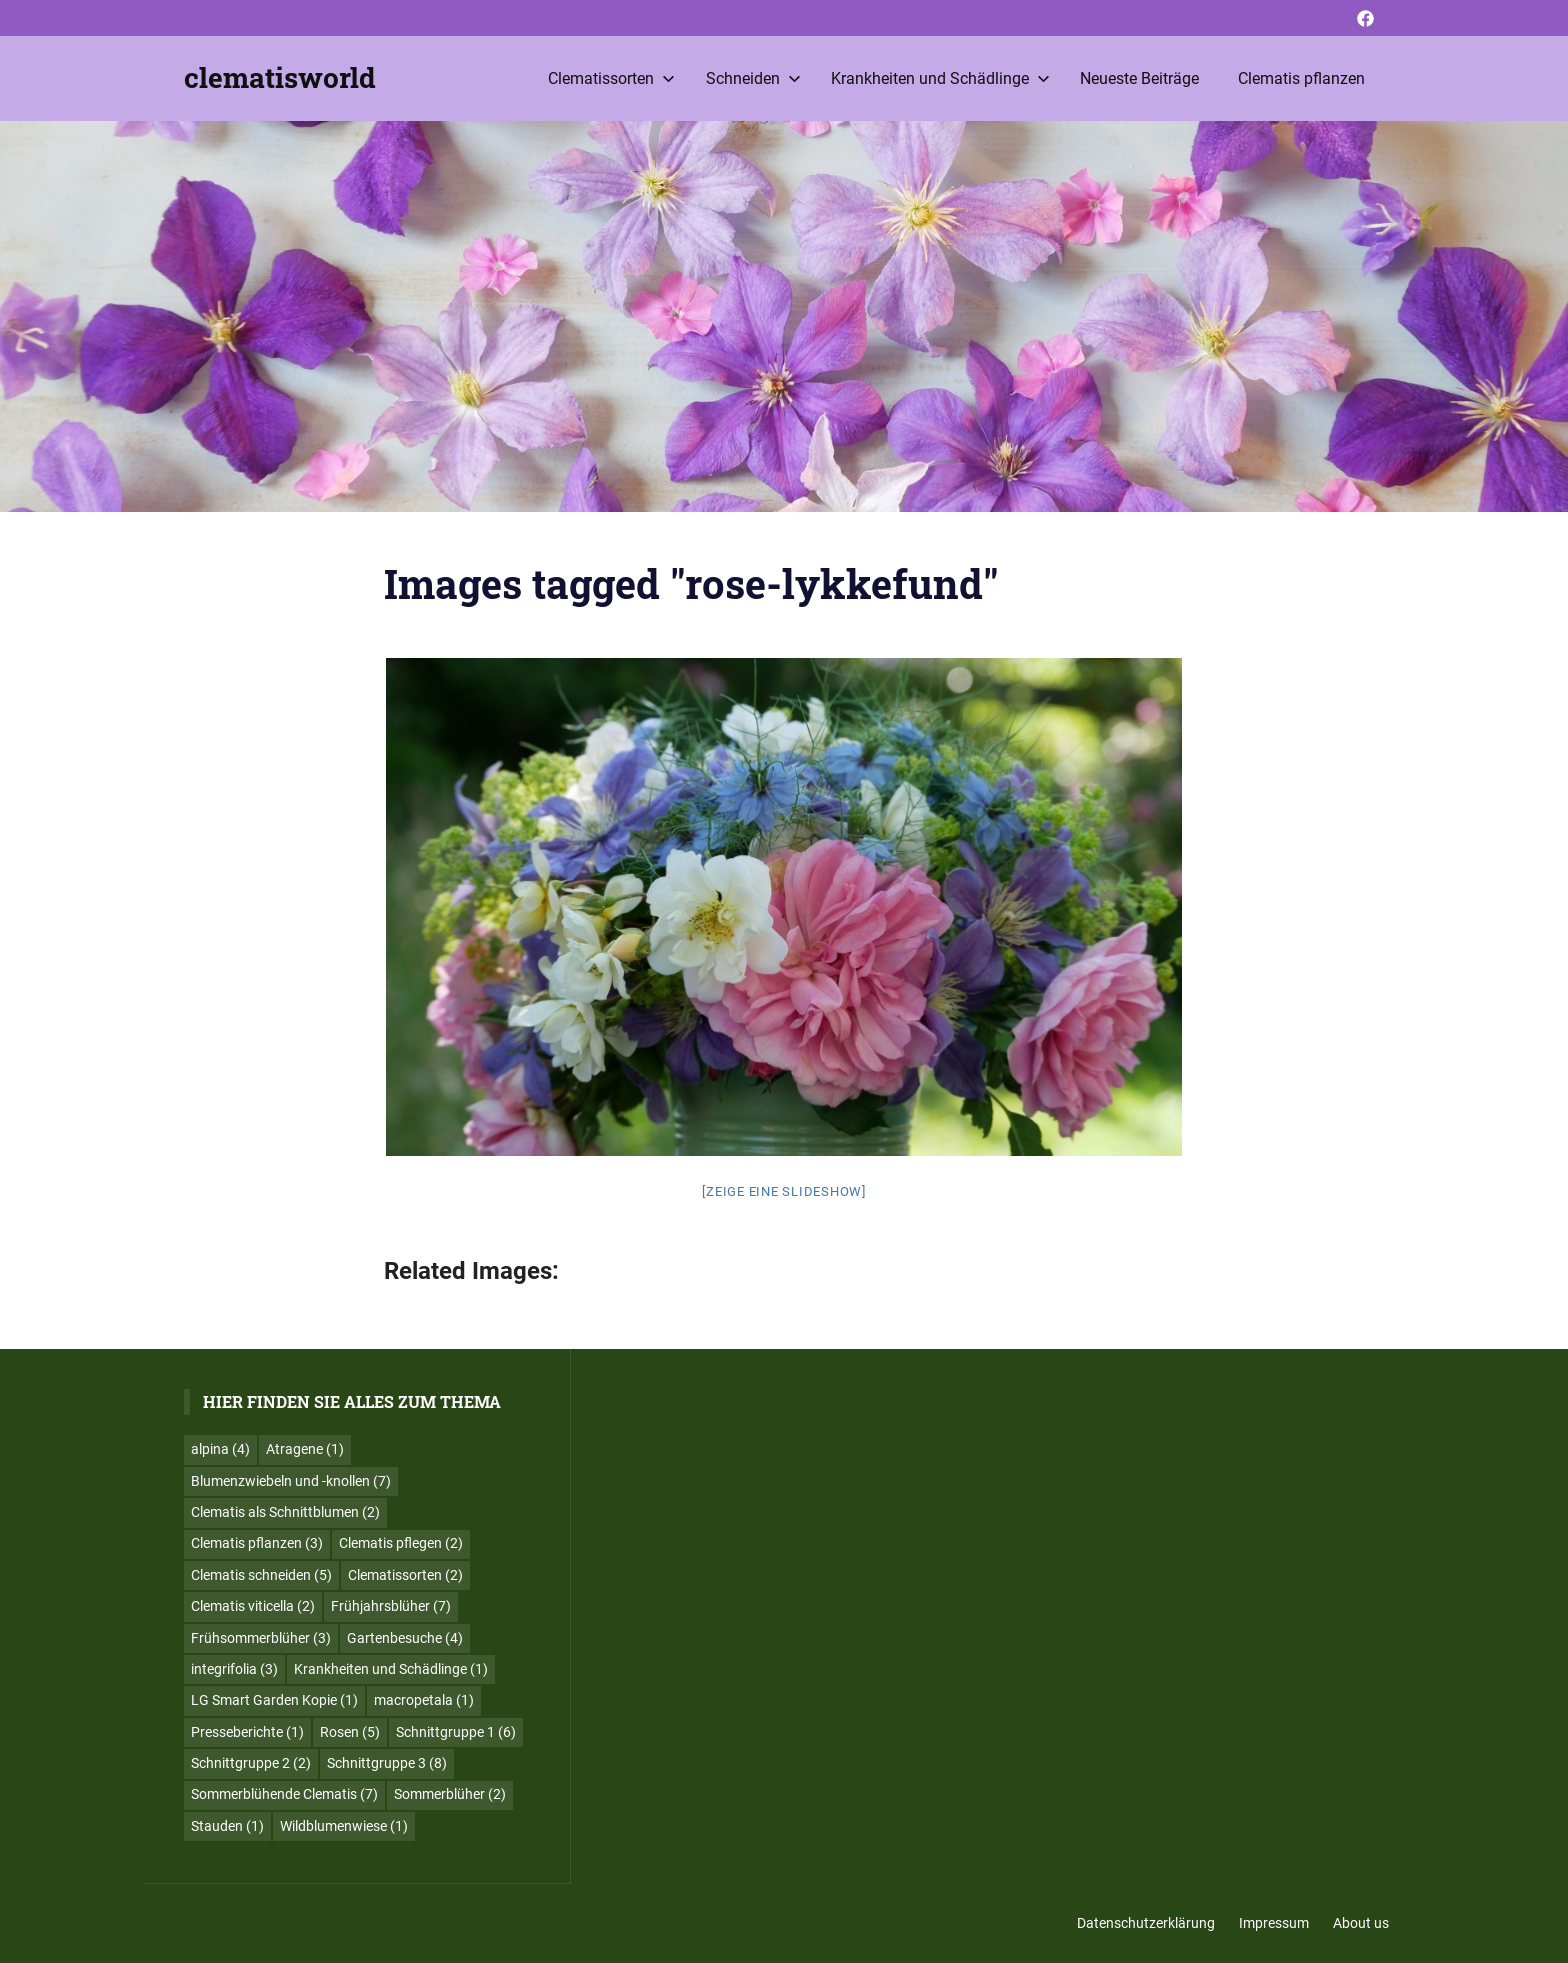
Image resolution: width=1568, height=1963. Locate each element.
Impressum (1274, 1923)
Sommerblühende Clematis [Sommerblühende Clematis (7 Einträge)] (284, 1794)
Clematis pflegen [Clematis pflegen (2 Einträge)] (401, 1543)
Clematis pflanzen (1301, 78)
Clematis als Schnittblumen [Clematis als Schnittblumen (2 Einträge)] (285, 1512)
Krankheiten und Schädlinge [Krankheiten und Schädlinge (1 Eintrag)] (391, 1669)
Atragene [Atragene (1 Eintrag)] (305, 1449)
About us (1361, 1923)
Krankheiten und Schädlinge (940, 78)
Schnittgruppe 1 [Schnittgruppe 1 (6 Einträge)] (456, 1732)
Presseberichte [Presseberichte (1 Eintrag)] (247, 1732)
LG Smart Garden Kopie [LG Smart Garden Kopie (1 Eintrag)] (274, 1700)
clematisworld (280, 77)
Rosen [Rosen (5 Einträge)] (350, 1732)
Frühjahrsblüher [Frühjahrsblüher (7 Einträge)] (391, 1606)
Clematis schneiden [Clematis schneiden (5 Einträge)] (261, 1575)
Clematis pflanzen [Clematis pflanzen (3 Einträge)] (257, 1543)
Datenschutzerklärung (1146, 1923)
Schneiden (753, 78)
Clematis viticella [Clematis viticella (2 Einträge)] (253, 1606)
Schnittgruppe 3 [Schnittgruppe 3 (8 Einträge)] (387, 1763)
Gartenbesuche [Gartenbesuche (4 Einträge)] (405, 1638)
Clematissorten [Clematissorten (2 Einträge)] (405, 1575)
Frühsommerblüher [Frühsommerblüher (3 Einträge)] (261, 1638)
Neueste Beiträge (1139, 78)
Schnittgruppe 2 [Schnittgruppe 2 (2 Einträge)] (251, 1763)
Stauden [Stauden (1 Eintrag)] (227, 1826)
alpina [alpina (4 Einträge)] (220, 1449)
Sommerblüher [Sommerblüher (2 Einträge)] (450, 1794)
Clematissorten (611, 78)
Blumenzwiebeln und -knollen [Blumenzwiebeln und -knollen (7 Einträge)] (291, 1481)
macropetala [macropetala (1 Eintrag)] (424, 1700)
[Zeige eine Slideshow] (784, 1191)
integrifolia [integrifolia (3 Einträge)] (234, 1669)
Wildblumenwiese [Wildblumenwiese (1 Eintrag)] (344, 1826)
